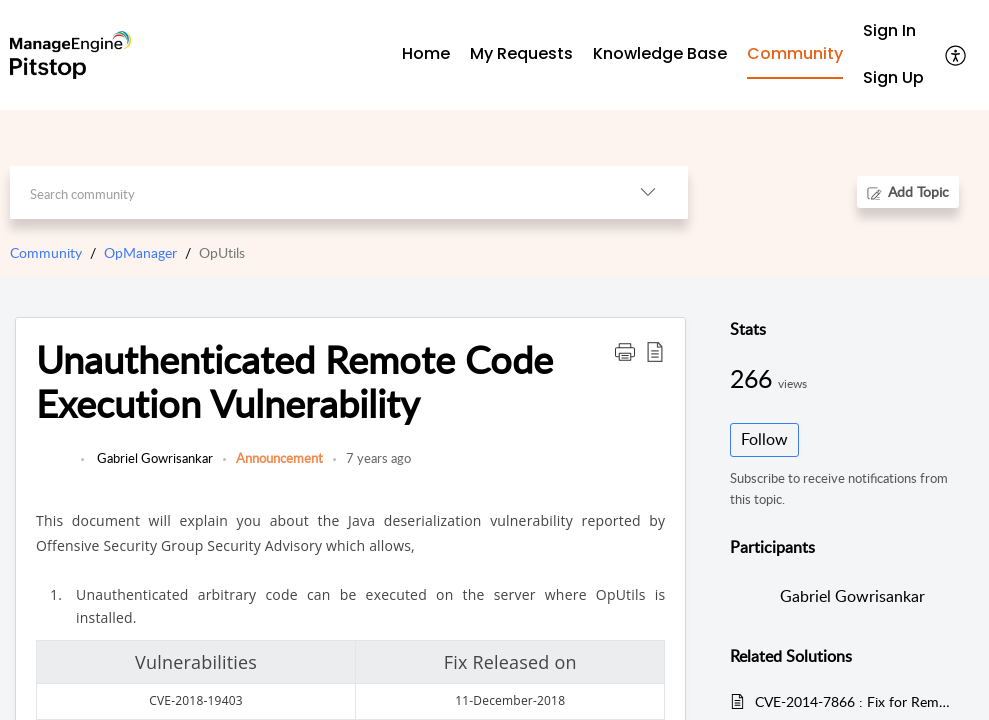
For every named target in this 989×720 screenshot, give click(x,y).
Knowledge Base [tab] (660, 53)
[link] (53, 468)
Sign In (889, 30)
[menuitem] (893, 31)
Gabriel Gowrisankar (153, 458)
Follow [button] (764, 439)
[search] (309, 192)
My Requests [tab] (521, 53)
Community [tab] (795, 53)
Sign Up (893, 77)
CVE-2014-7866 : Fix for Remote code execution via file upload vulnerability (854, 701)
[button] (956, 55)
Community (46, 252)
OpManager (140, 252)
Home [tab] (426, 53)
